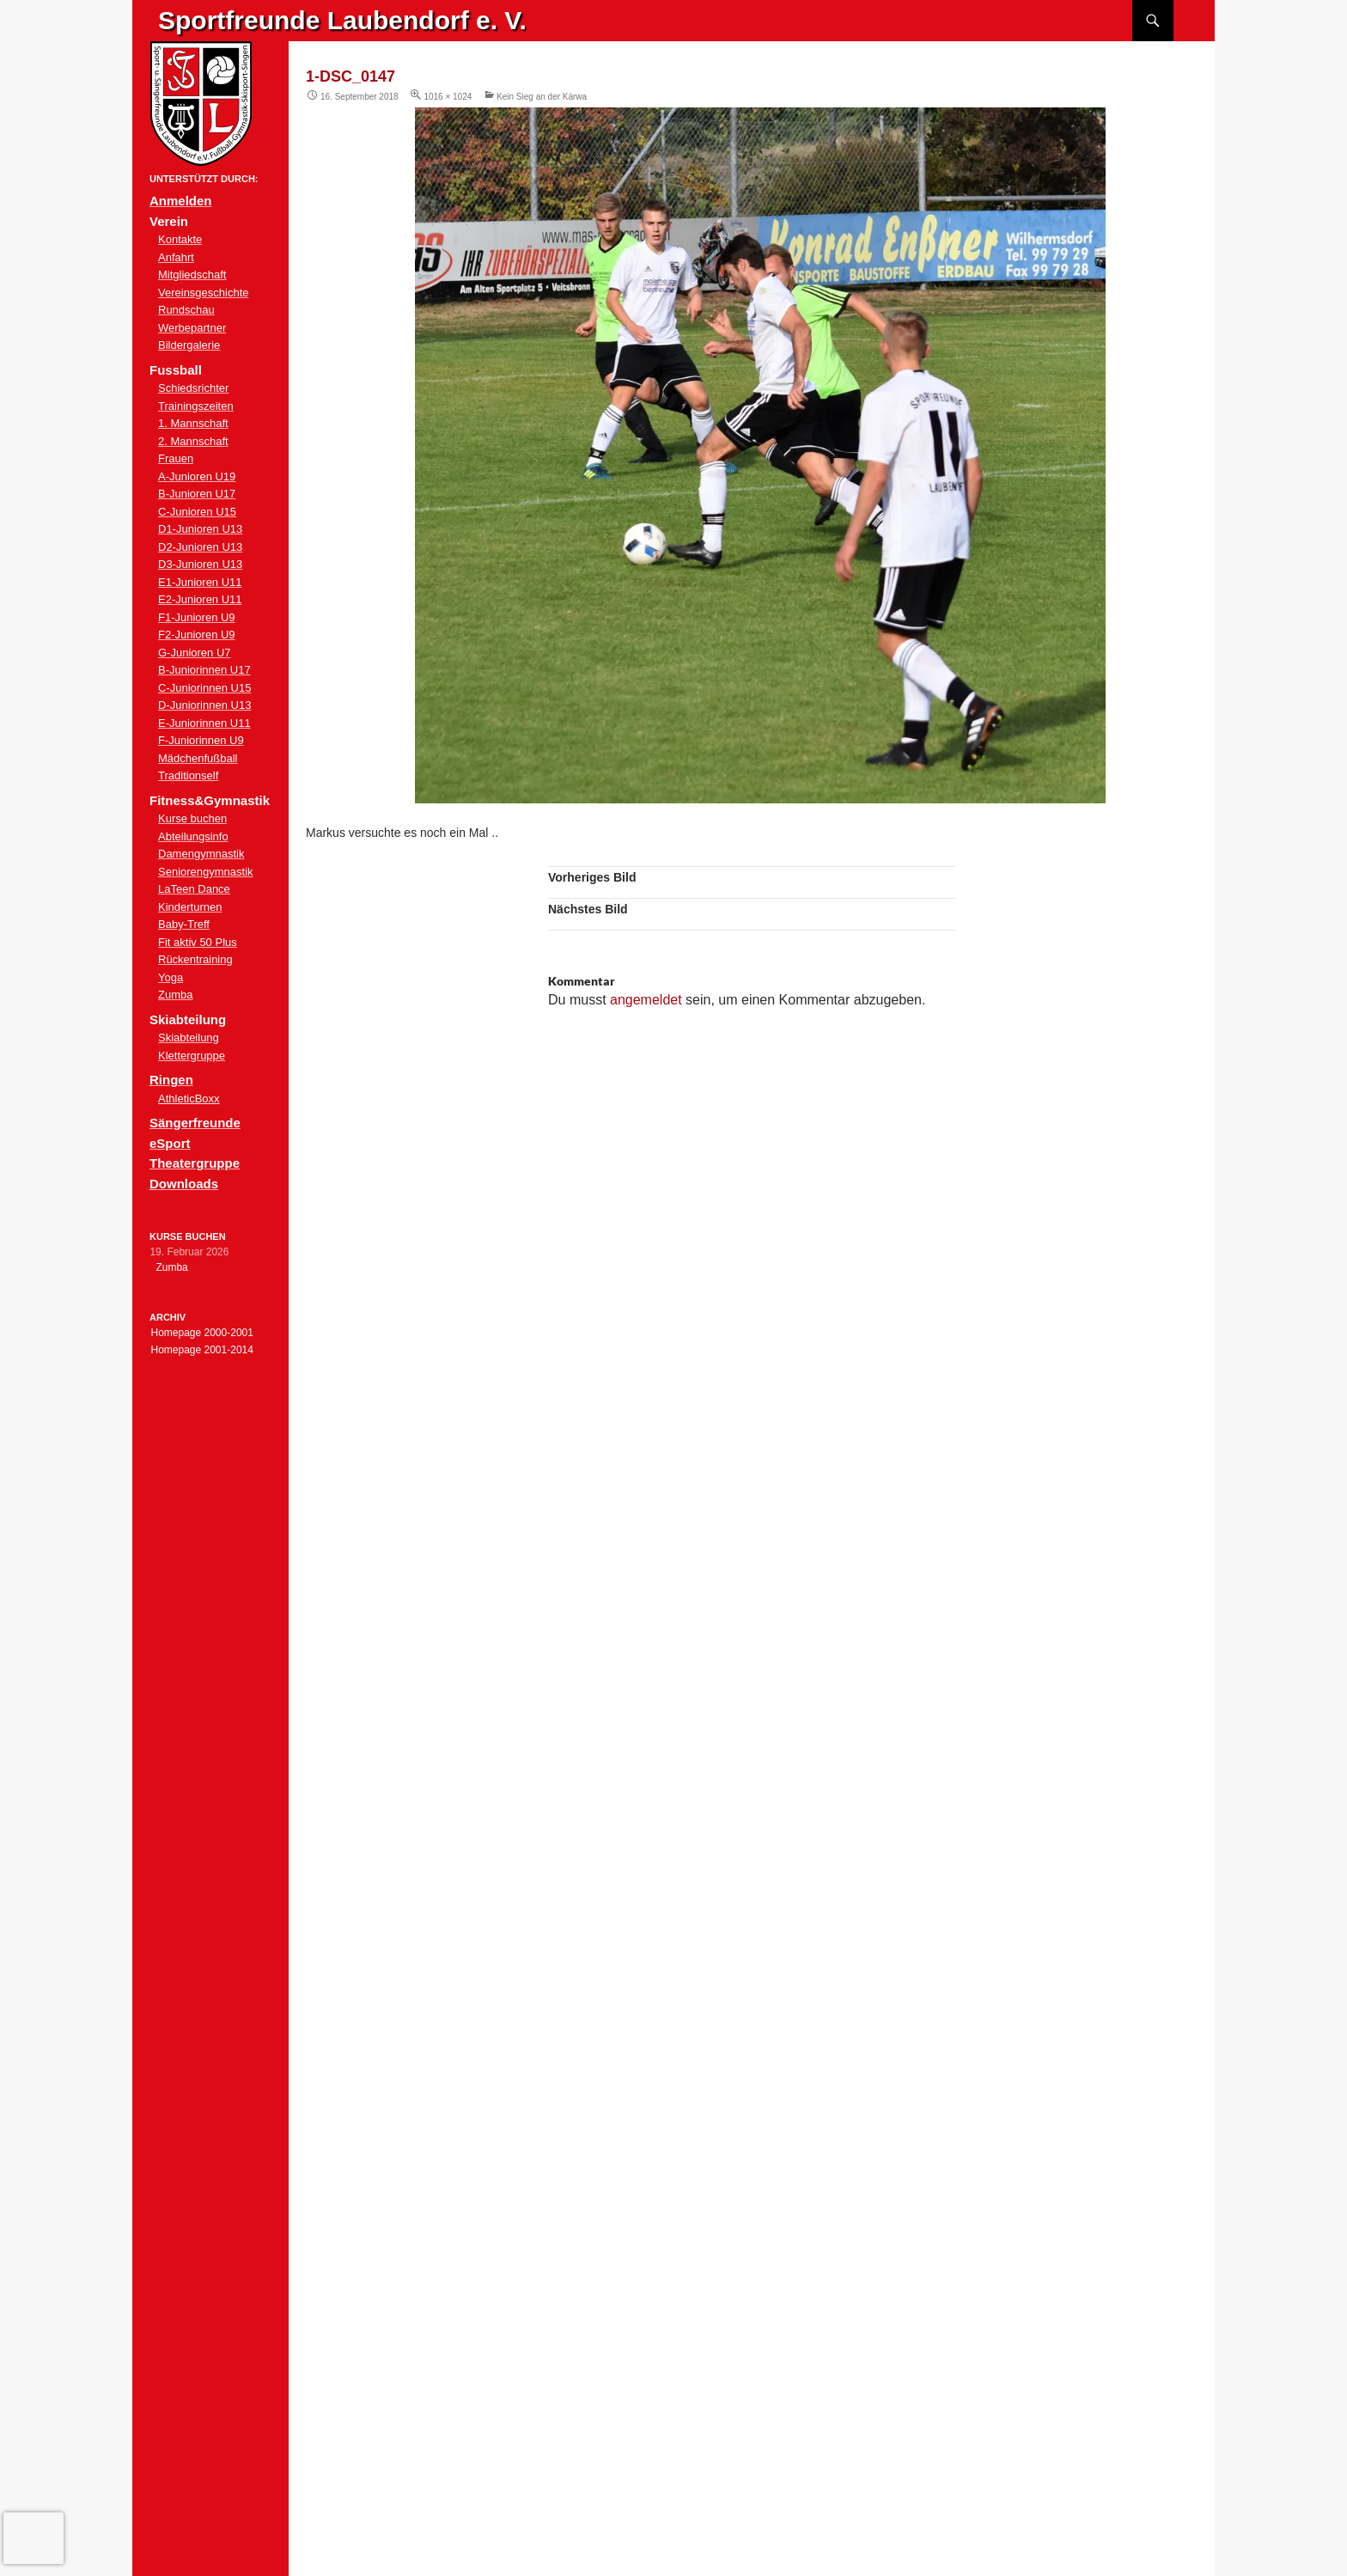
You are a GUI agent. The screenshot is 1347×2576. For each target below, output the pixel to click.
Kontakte (180, 239)
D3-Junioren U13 (200, 564)
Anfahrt (176, 257)
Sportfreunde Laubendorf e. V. (342, 20)
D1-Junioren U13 (200, 528)
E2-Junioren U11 (200, 599)
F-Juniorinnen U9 (201, 740)
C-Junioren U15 (197, 511)
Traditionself (188, 775)
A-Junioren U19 (196, 476)
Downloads (183, 1183)
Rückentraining (195, 959)
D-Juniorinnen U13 (204, 705)
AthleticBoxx (189, 1098)
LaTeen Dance (194, 888)
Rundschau (186, 309)
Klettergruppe (191, 1055)
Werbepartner (192, 327)
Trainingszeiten (196, 406)
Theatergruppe (194, 1163)
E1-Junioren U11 (200, 582)
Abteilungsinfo (193, 836)
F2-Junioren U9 (196, 634)
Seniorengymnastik (205, 871)
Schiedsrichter (193, 388)
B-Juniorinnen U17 (204, 669)
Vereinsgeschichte (203, 292)
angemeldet (646, 999)
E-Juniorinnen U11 (204, 723)
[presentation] (33, 2538)
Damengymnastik (201, 853)
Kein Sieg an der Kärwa (542, 96)
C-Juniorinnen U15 (204, 687)
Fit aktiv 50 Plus (197, 942)
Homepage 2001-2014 (201, 1350)
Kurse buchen (192, 818)
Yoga (170, 977)
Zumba (175, 994)
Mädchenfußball (198, 758)
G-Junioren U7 (194, 652)
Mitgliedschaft (192, 274)
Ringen (171, 1079)
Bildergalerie (189, 345)
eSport (170, 1143)
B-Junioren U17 (196, 493)
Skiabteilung (188, 1037)
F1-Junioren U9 (196, 617)
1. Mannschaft (193, 423)
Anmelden (180, 200)
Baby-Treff (184, 924)
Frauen (175, 458)
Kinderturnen (190, 906)
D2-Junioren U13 (200, 546)
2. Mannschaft (193, 441)
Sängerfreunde (195, 1122)
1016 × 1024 (448, 96)
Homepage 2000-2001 (201, 1333)
